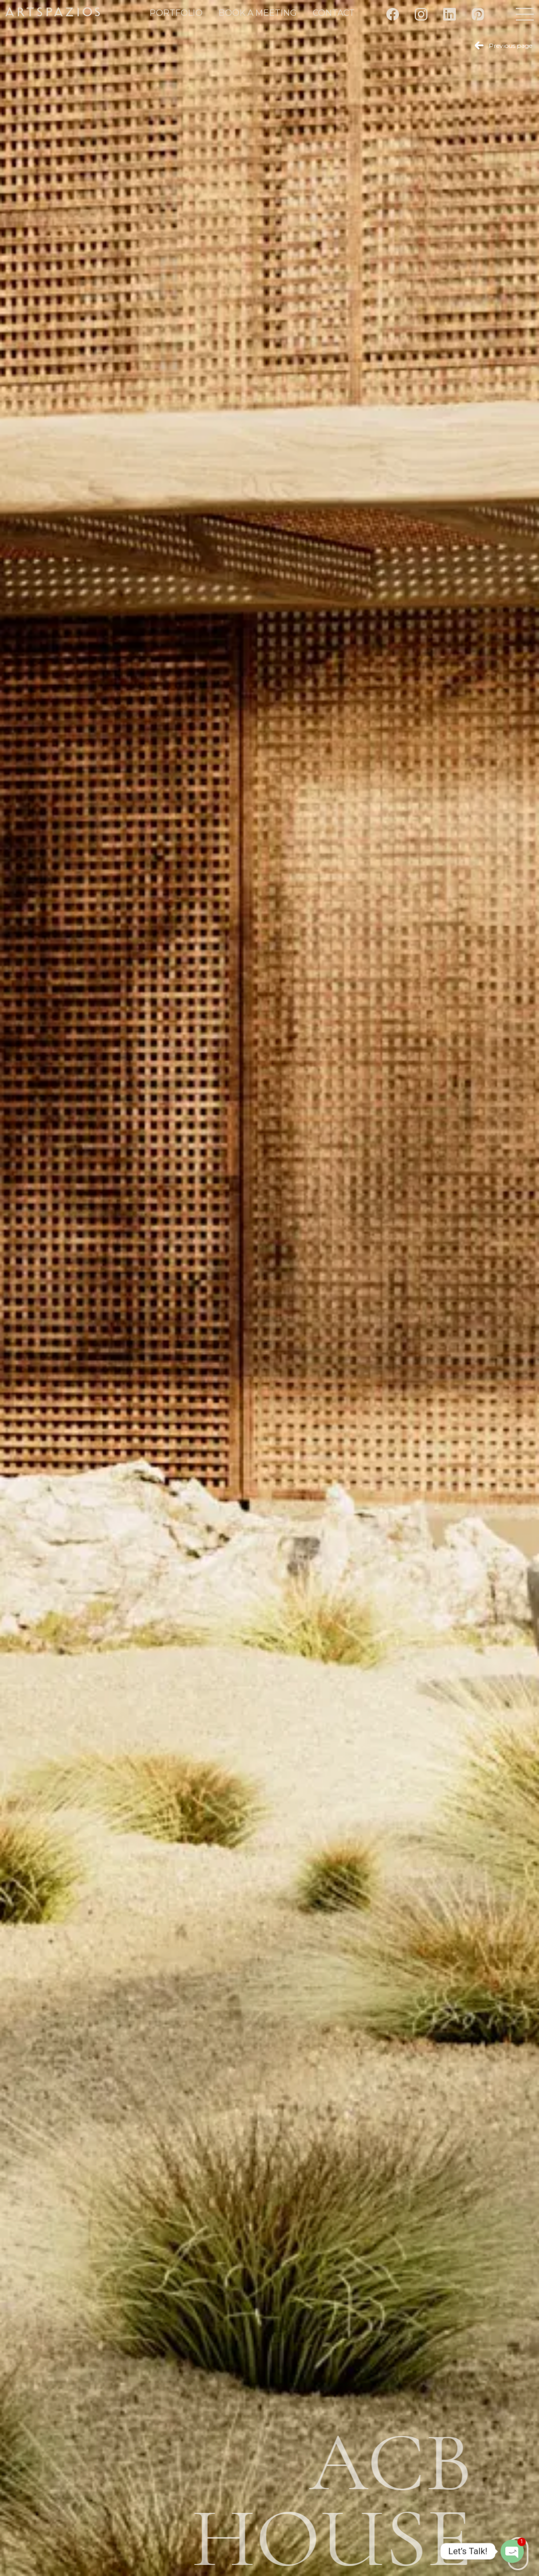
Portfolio (176, 13)
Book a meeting (257, 13)
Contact (334, 13)
